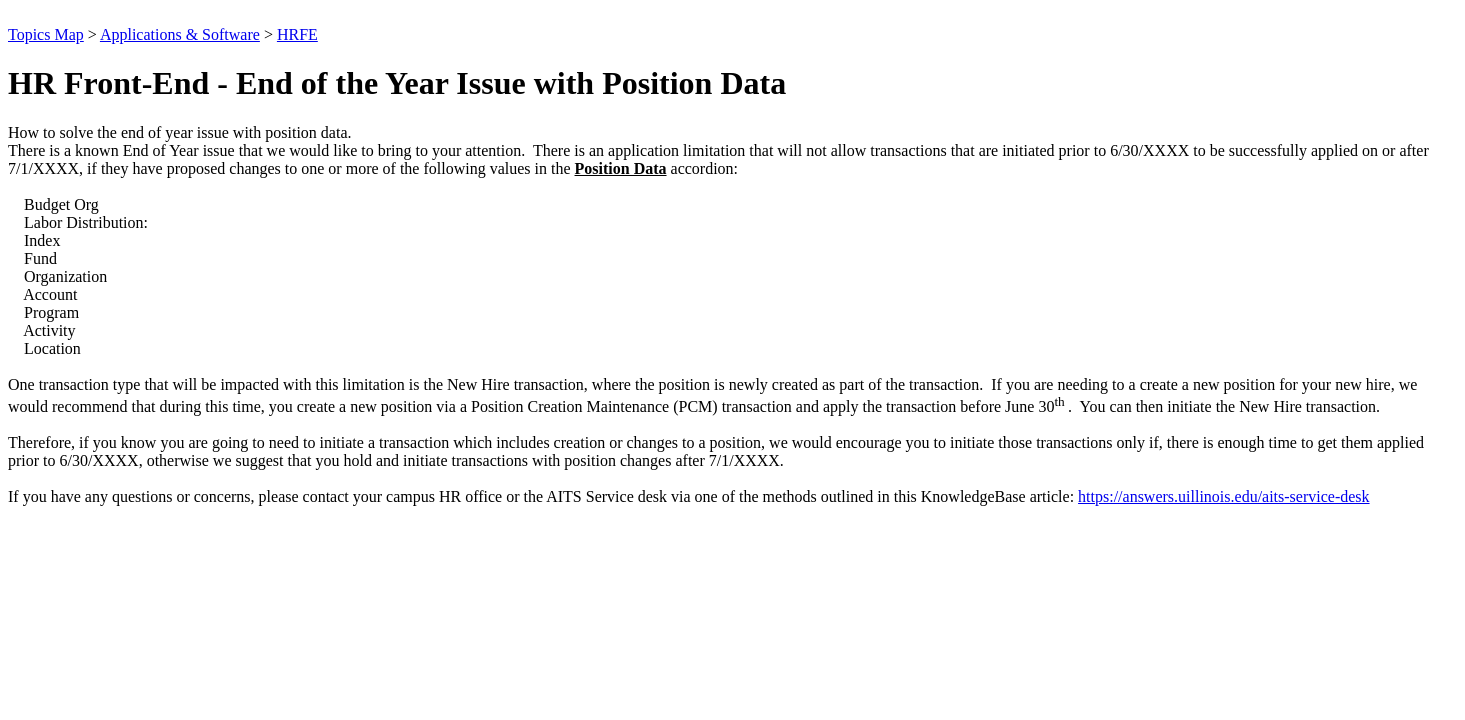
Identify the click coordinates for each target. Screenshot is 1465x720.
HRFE (297, 34)
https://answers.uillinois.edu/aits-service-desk (1224, 496)
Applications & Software (180, 34)
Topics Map (46, 34)
